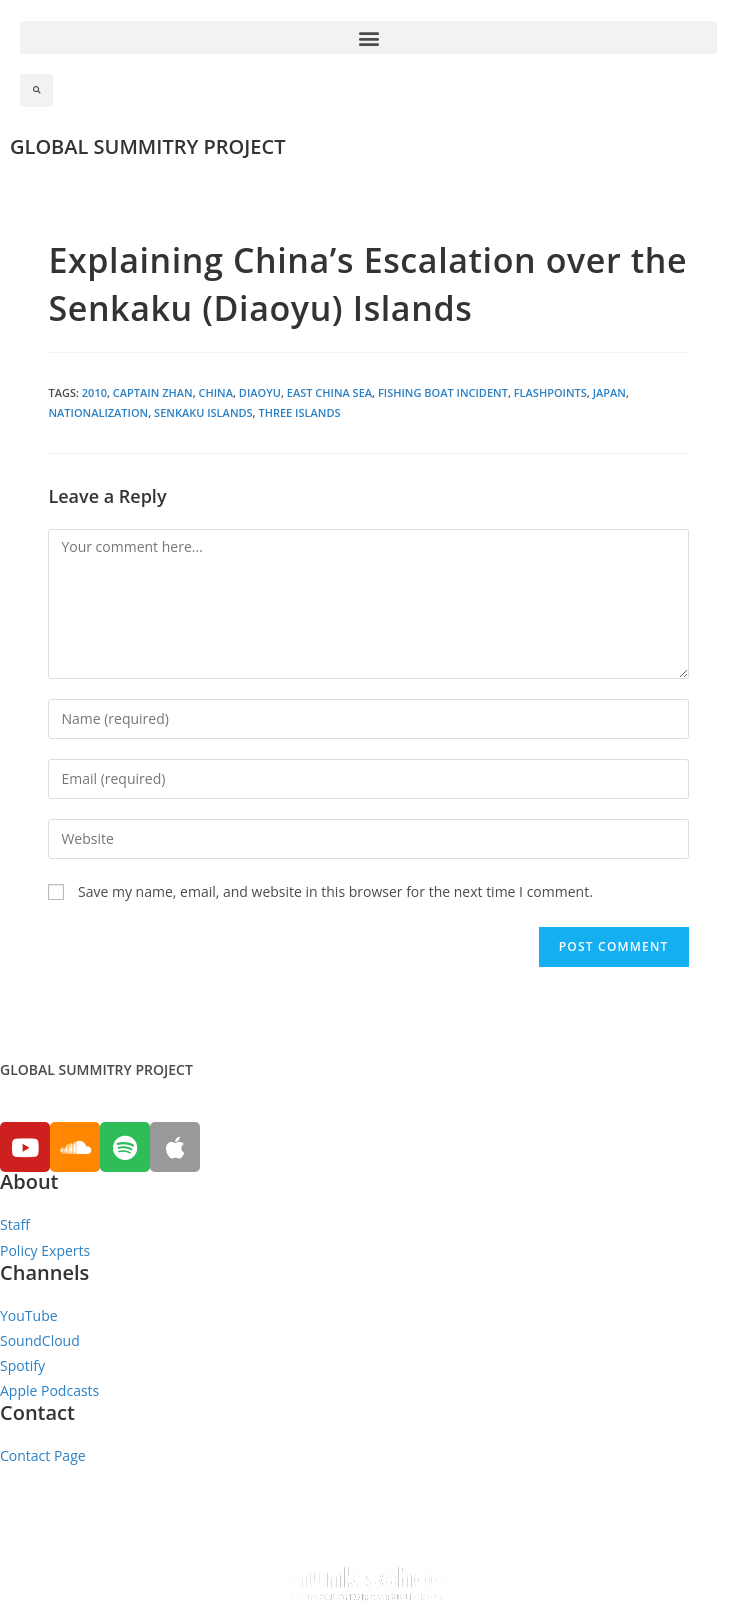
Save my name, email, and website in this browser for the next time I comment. (335, 891)
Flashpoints (550, 392)
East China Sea (329, 392)
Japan (609, 392)
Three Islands (299, 412)
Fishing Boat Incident (443, 392)
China (216, 392)
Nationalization (98, 412)
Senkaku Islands (203, 412)
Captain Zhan (153, 392)
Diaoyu (260, 392)
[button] (368, 37)
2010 (94, 392)
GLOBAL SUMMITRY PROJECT (147, 146)
